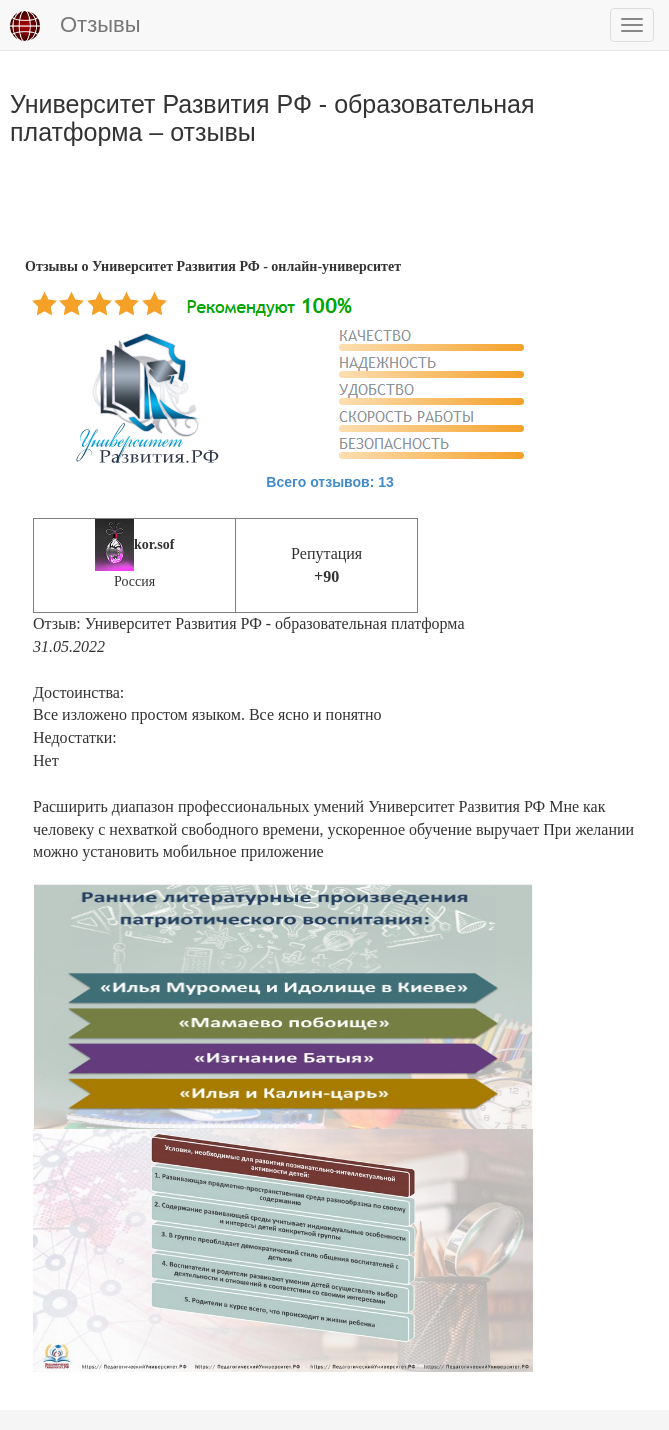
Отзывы (75, 26)
